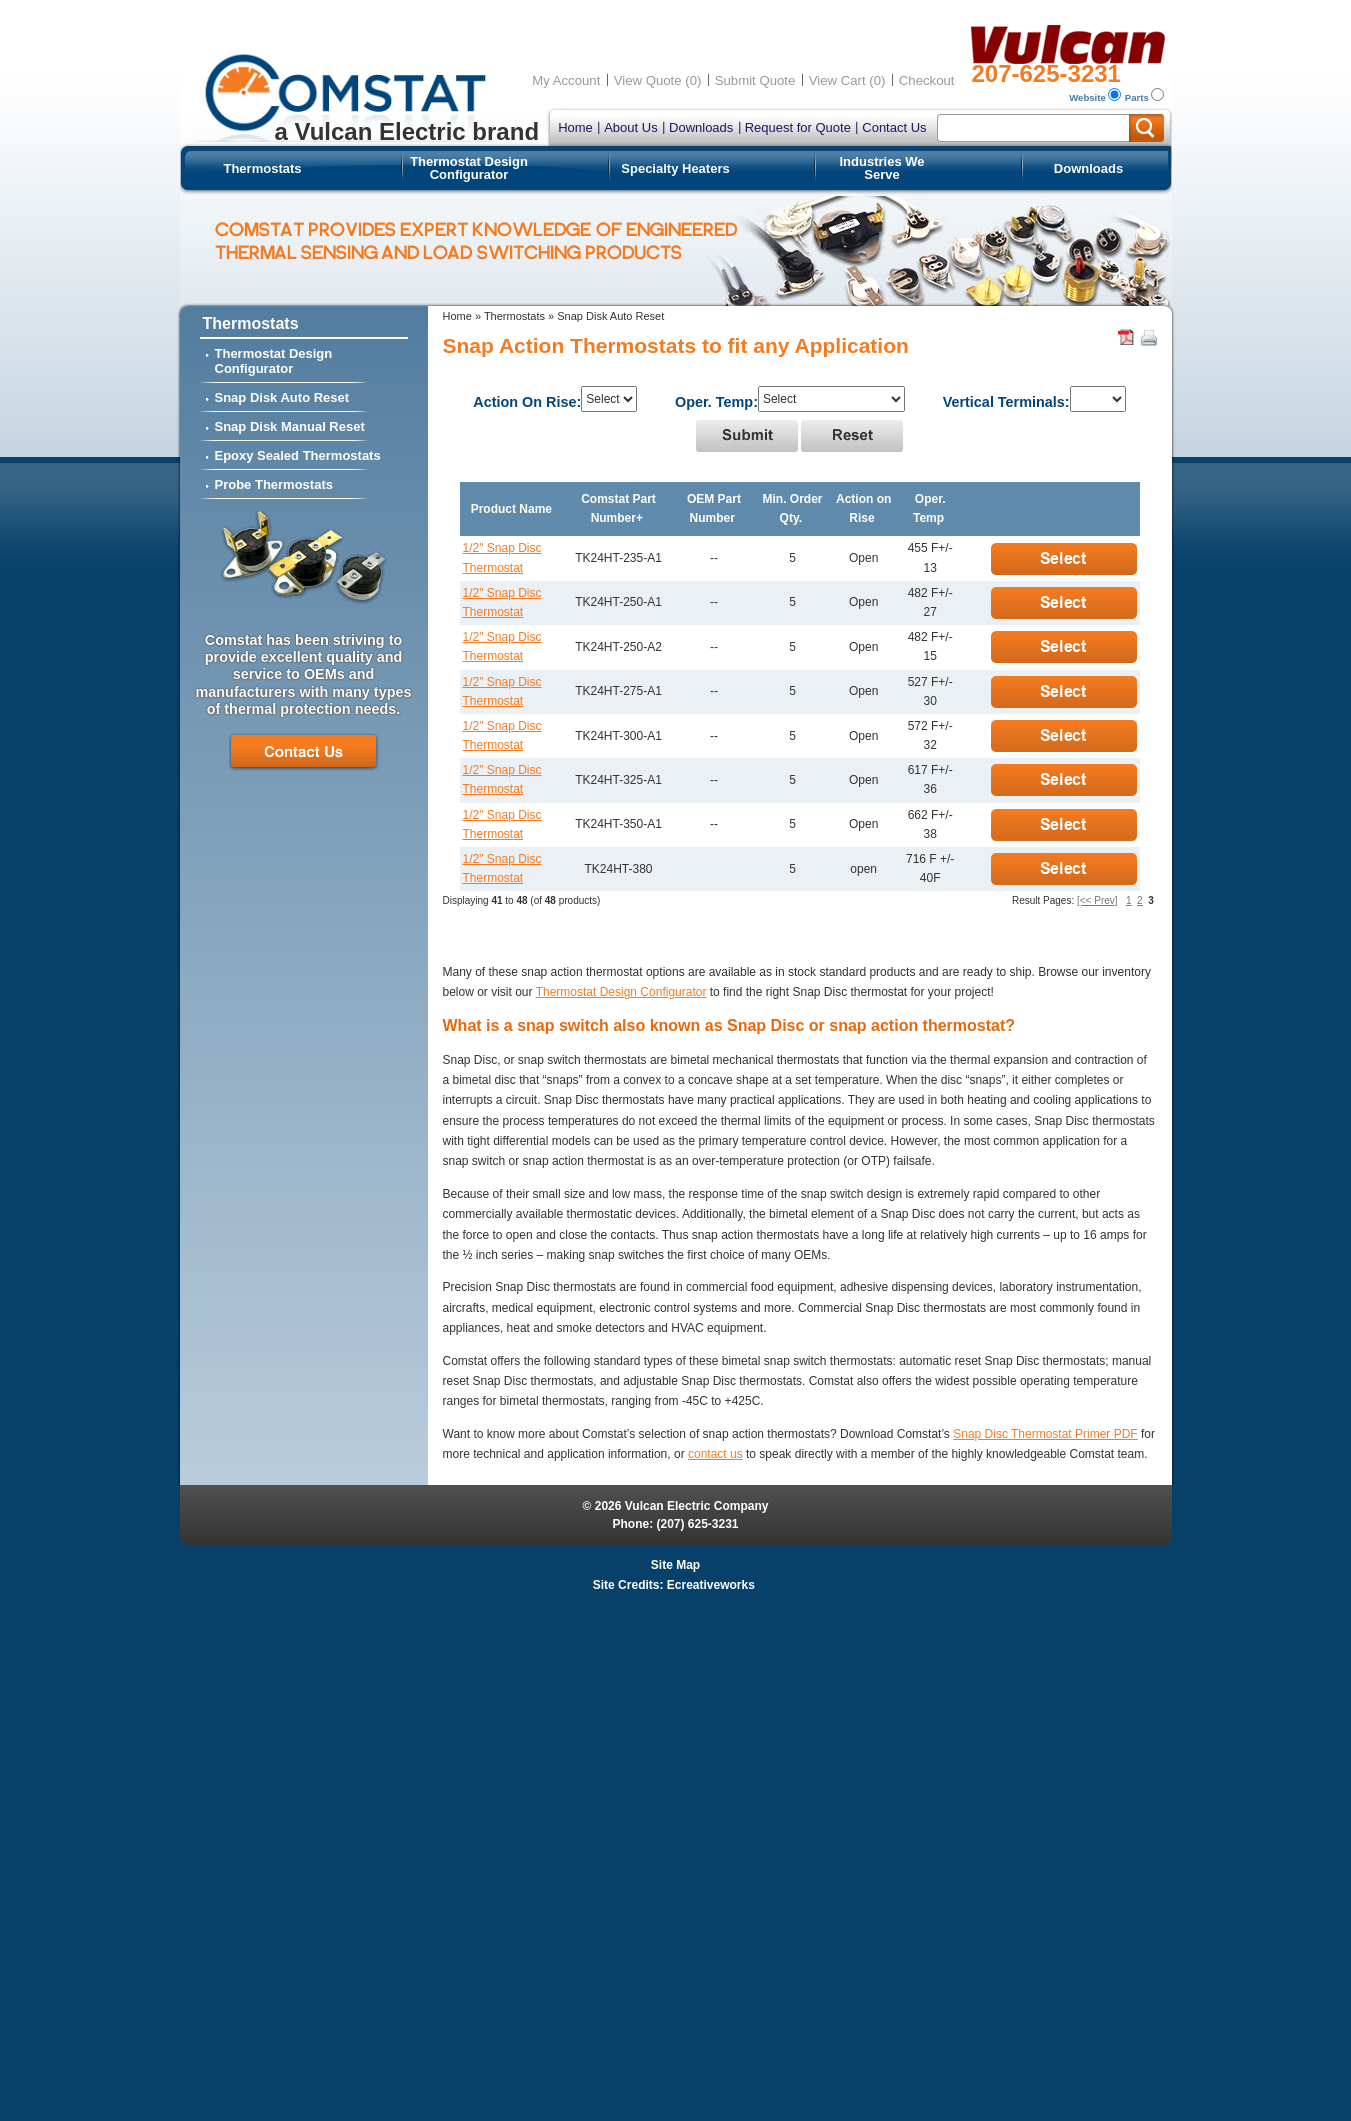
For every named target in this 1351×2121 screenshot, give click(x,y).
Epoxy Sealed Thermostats (298, 455)
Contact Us (894, 127)
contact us (715, 1454)
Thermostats (262, 168)
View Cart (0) (847, 80)
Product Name (511, 509)
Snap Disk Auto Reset (282, 397)
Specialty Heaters (675, 168)
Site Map (675, 1565)
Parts (1137, 97)
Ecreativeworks (711, 1585)
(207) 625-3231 (697, 1524)
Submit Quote (755, 80)
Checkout (927, 80)
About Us (630, 127)
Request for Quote (798, 127)
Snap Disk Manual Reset (290, 426)
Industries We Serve (881, 168)
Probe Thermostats (274, 484)
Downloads (701, 127)
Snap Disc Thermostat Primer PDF (1045, 1434)
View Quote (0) (658, 80)
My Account (566, 80)
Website (1087, 97)
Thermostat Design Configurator (469, 168)
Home (575, 127)
